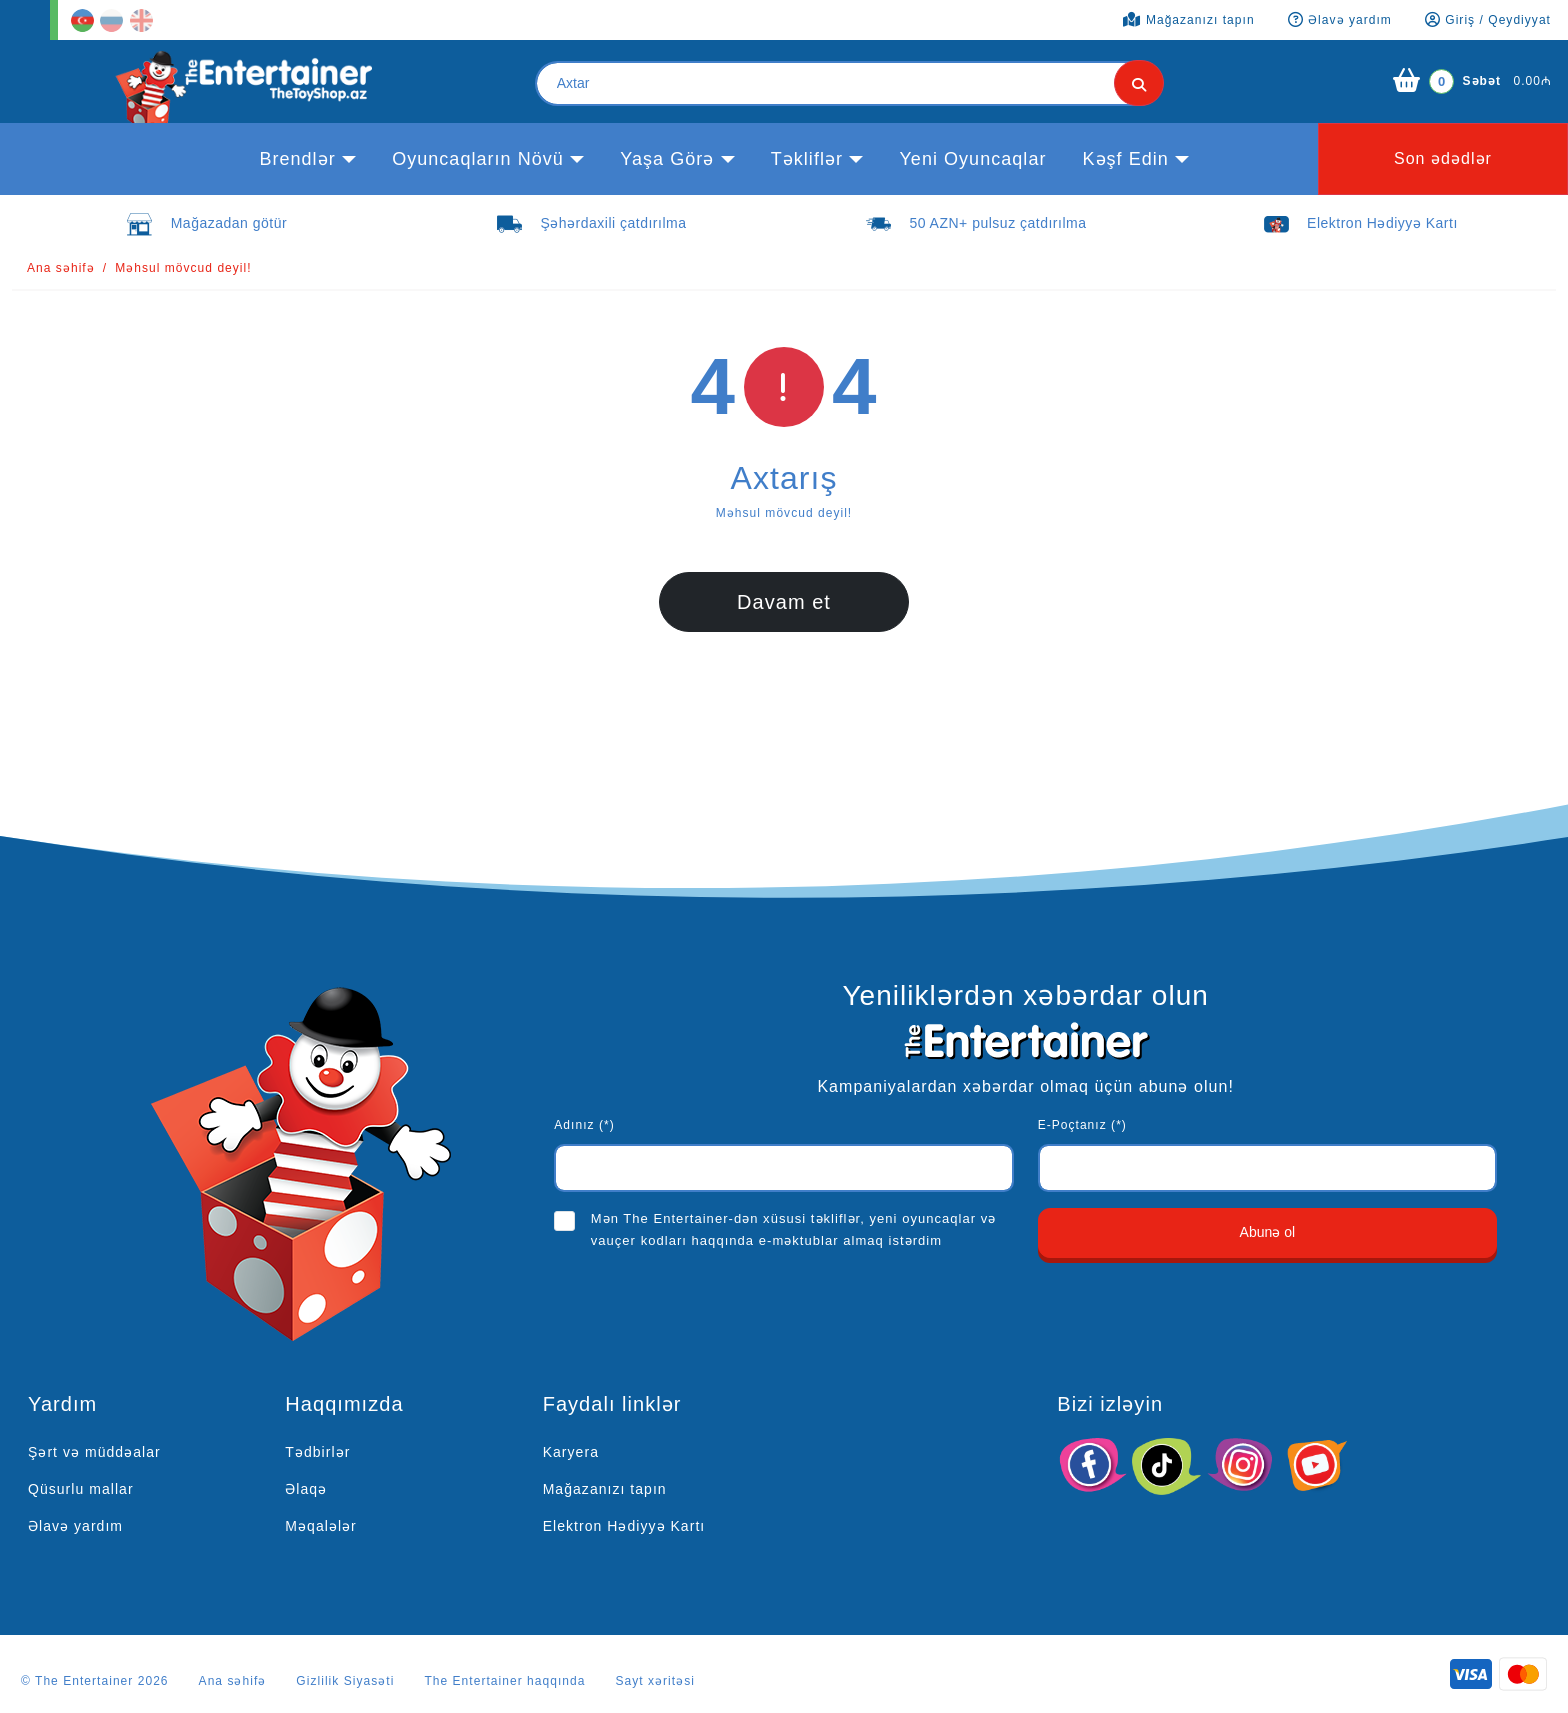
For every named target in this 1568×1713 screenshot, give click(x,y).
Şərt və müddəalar (94, 1452)
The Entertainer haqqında (504, 1681)
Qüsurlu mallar (81, 1489)
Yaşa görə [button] (667, 159)
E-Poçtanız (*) (1082, 1125)
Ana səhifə (61, 268)
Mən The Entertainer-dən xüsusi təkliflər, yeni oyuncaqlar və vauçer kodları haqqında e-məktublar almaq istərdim (794, 1229)
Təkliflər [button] (807, 159)
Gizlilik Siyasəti (345, 1681)
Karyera (571, 1452)
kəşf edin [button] (1125, 159)
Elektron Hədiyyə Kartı (624, 1526)
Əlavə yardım (75, 1526)
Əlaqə (306, 1489)
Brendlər (297, 159)
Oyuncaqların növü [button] (478, 159)
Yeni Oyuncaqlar (972, 159)
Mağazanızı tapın (605, 1489)
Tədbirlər (317, 1452)
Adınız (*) (584, 1125)
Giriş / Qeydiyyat (1488, 20)
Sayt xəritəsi (655, 1681)
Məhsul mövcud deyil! (183, 268)
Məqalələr (320, 1526)
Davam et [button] (784, 602)
